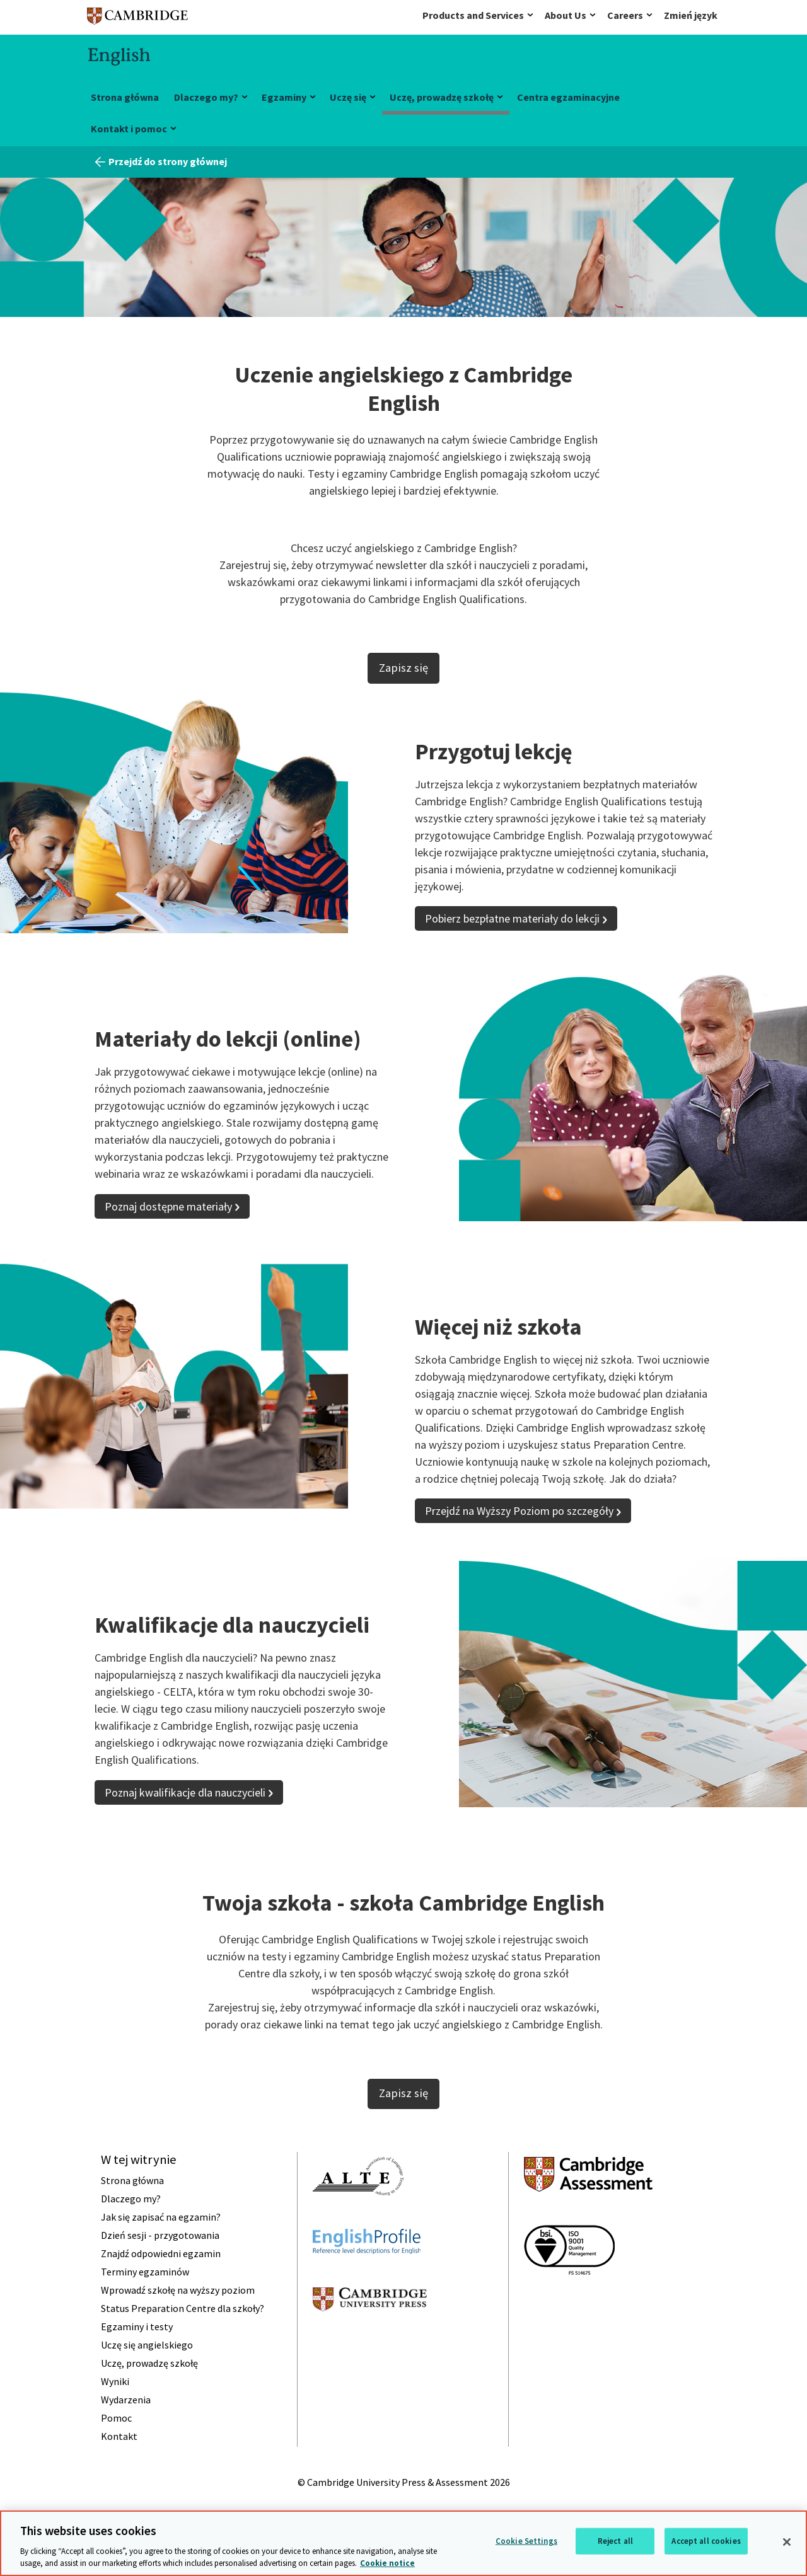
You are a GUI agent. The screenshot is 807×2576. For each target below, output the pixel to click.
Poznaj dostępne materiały (168, 1206)
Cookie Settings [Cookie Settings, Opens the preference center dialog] (526, 2541)
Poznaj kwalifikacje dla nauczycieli (185, 1792)
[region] (403, 2543)
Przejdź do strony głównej (167, 161)
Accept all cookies (705, 2541)
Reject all (615, 2541)
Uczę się (348, 97)
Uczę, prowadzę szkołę (442, 97)
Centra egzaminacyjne (568, 97)
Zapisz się (403, 667)
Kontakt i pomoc (129, 128)
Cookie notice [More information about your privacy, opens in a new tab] (387, 2563)
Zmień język (690, 15)
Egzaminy (284, 97)
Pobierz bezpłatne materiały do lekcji (512, 918)
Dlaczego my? (206, 97)
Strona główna (125, 97)
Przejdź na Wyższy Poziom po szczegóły (519, 1511)
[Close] (787, 2542)
